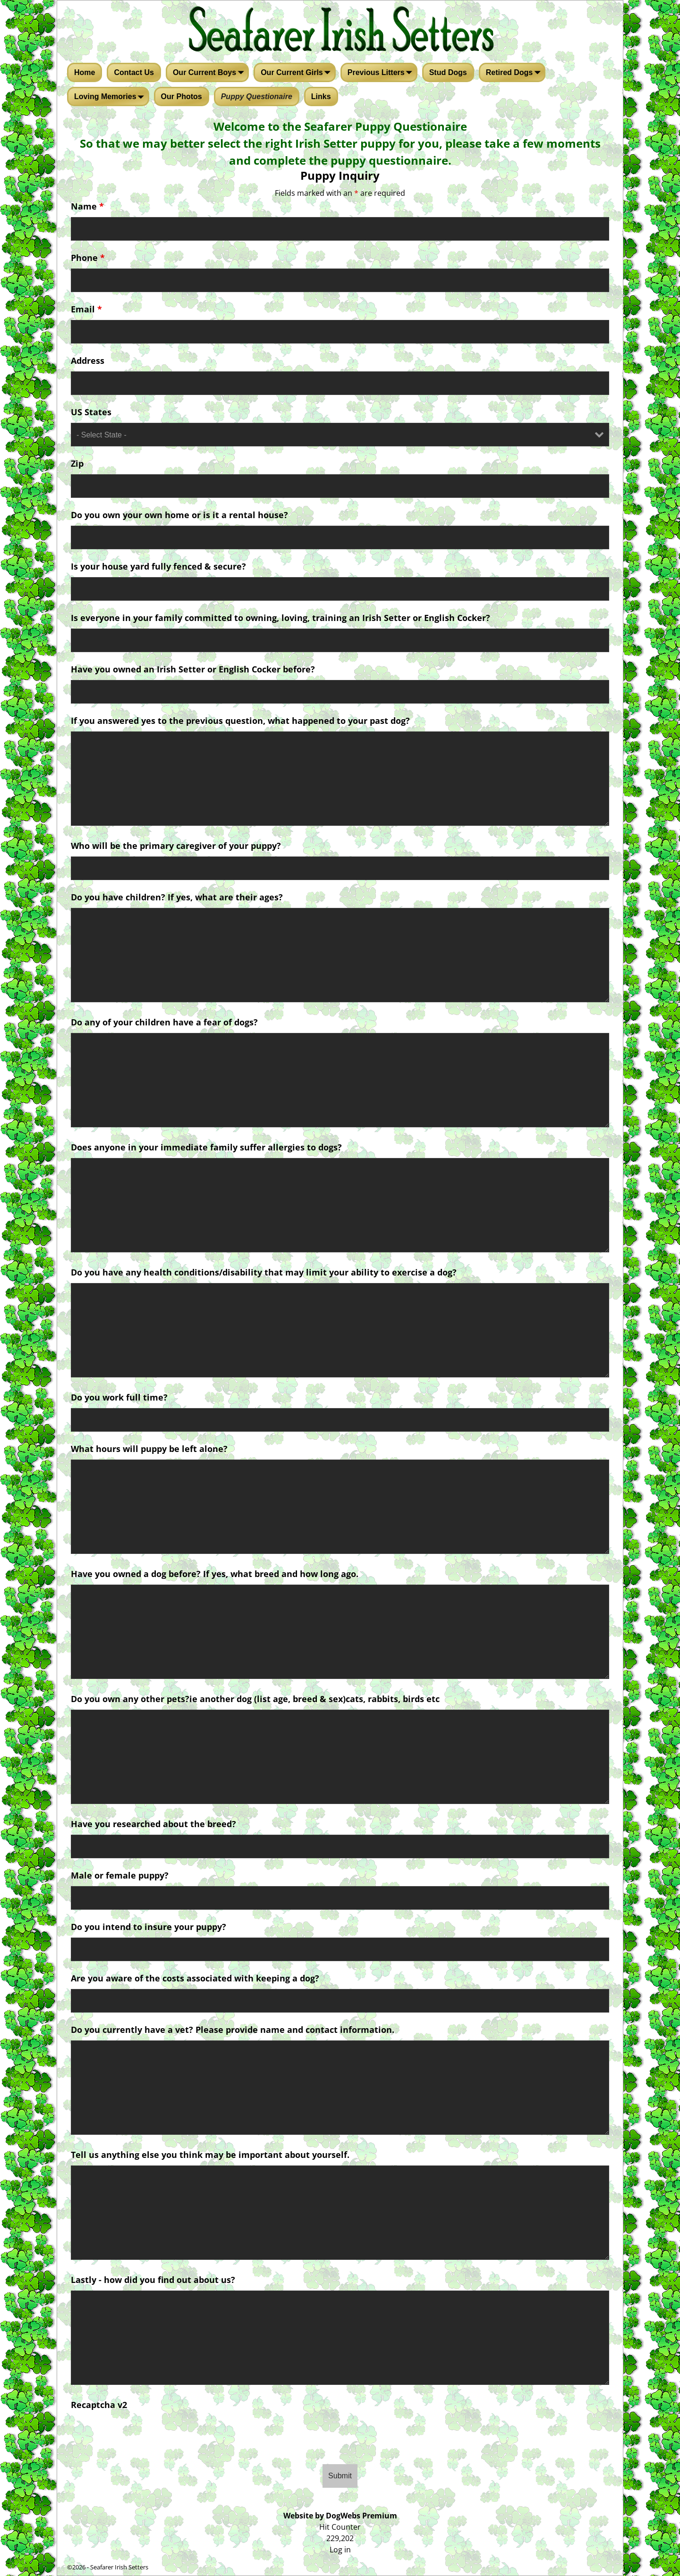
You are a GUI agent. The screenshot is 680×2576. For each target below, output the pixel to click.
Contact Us (133, 72)
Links (321, 96)
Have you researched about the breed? (153, 1823)
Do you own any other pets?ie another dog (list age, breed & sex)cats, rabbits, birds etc (255, 1698)
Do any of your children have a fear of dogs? (164, 1022)
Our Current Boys (210, 73)
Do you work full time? (119, 1397)
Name (87, 206)
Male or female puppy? (120, 1875)
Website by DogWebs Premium (340, 2515)
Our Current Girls (297, 73)
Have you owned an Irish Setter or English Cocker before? (193, 669)
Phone (88, 257)
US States (91, 412)
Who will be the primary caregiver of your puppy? (176, 845)
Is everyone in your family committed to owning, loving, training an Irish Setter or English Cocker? (280, 617)
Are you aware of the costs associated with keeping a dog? (195, 1978)
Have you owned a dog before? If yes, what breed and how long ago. (214, 1573)
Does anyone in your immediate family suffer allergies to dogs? (206, 1147)
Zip (77, 463)
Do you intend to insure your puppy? (148, 1926)
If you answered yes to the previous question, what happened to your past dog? (240, 720)
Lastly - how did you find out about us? (153, 2279)
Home (84, 72)
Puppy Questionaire (256, 96)
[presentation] (340, 2434)
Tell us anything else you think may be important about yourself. (210, 2154)
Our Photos (181, 96)
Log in (340, 2549)
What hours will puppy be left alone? (149, 1448)
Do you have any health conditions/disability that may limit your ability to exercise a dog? (264, 1272)
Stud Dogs (448, 72)
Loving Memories (111, 97)
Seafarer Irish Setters (119, 2567)
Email (86, 309)
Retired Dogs (515, 73)
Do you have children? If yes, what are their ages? (177, 897)
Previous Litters (382, 73)
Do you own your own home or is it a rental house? (179, 514)
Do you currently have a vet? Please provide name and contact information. (232, 2029)
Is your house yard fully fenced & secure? (158, 566)
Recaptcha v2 (99, 2404)
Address (87, 360)
